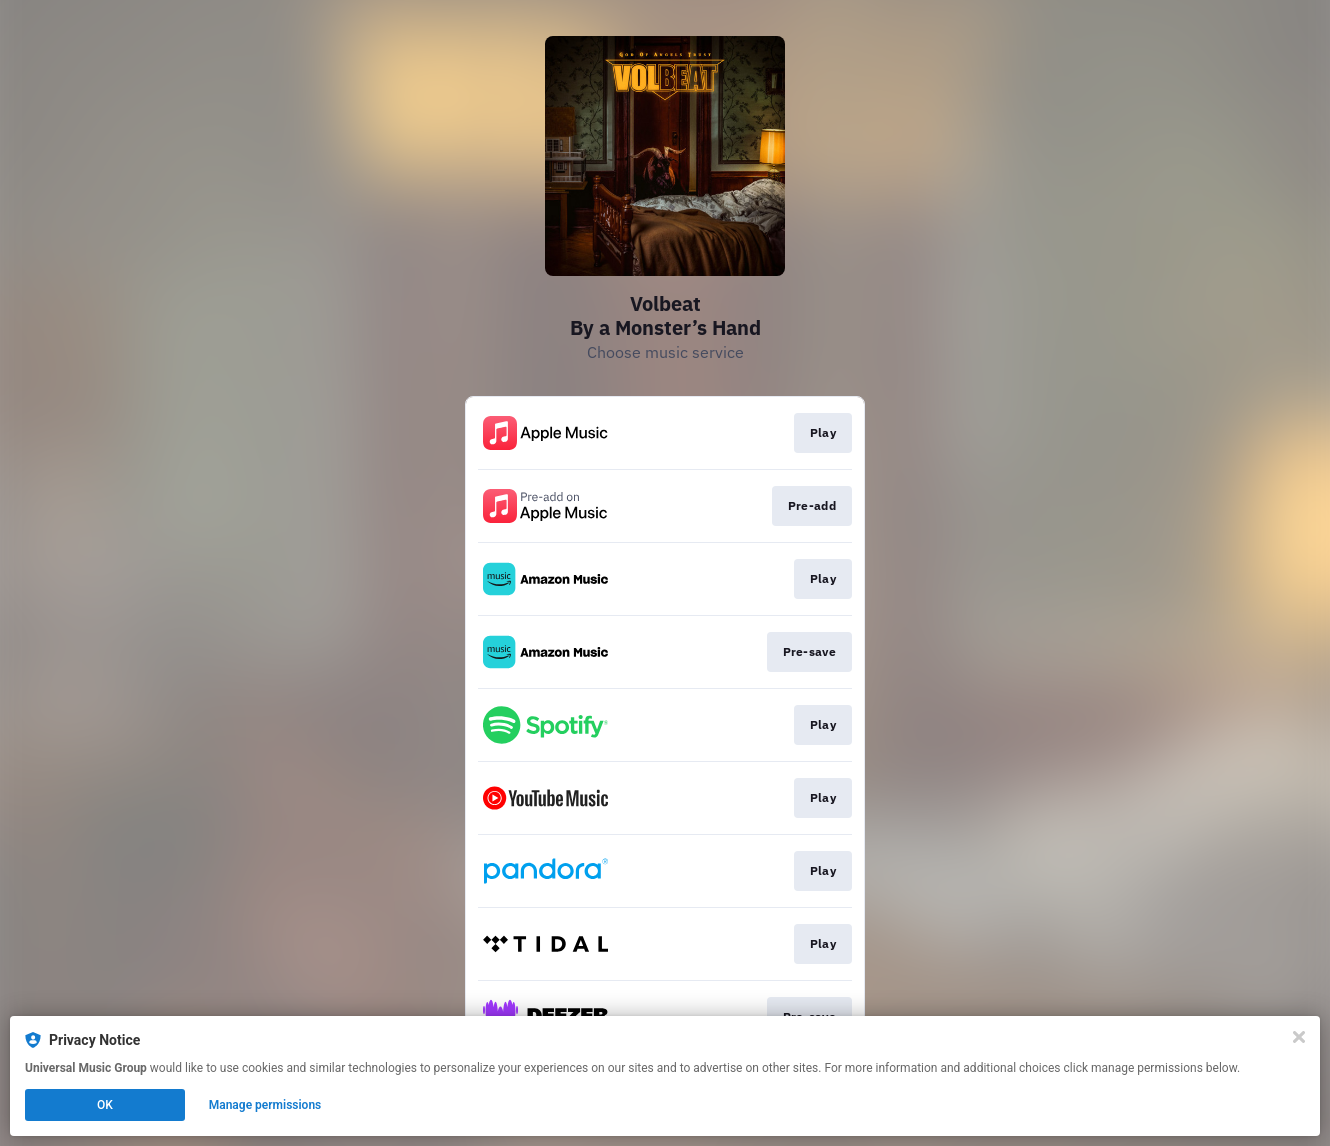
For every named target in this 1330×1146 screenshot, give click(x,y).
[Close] (1299, 1037)
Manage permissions (265, 1105)
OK (105, 1105)
